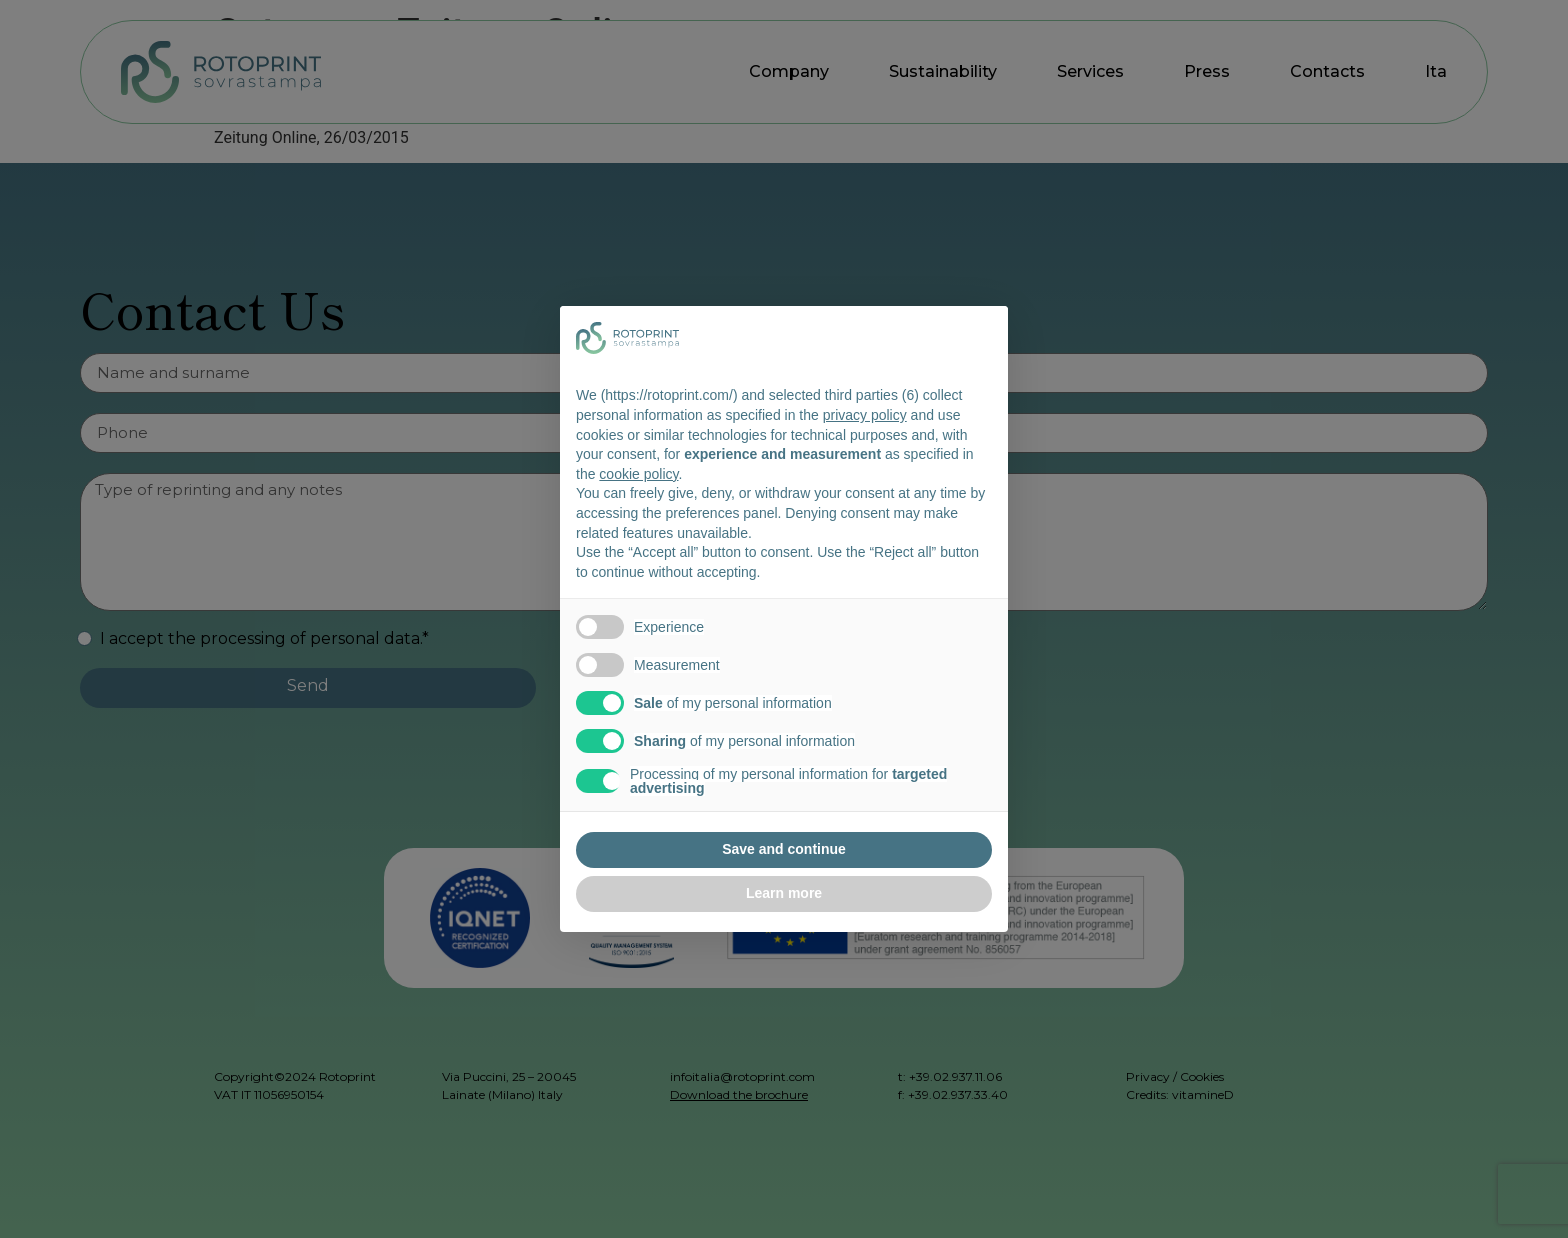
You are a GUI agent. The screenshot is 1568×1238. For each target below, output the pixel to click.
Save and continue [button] (784, 849)
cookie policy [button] (638, 474)
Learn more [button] (784, 893)
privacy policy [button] (865, 415)
